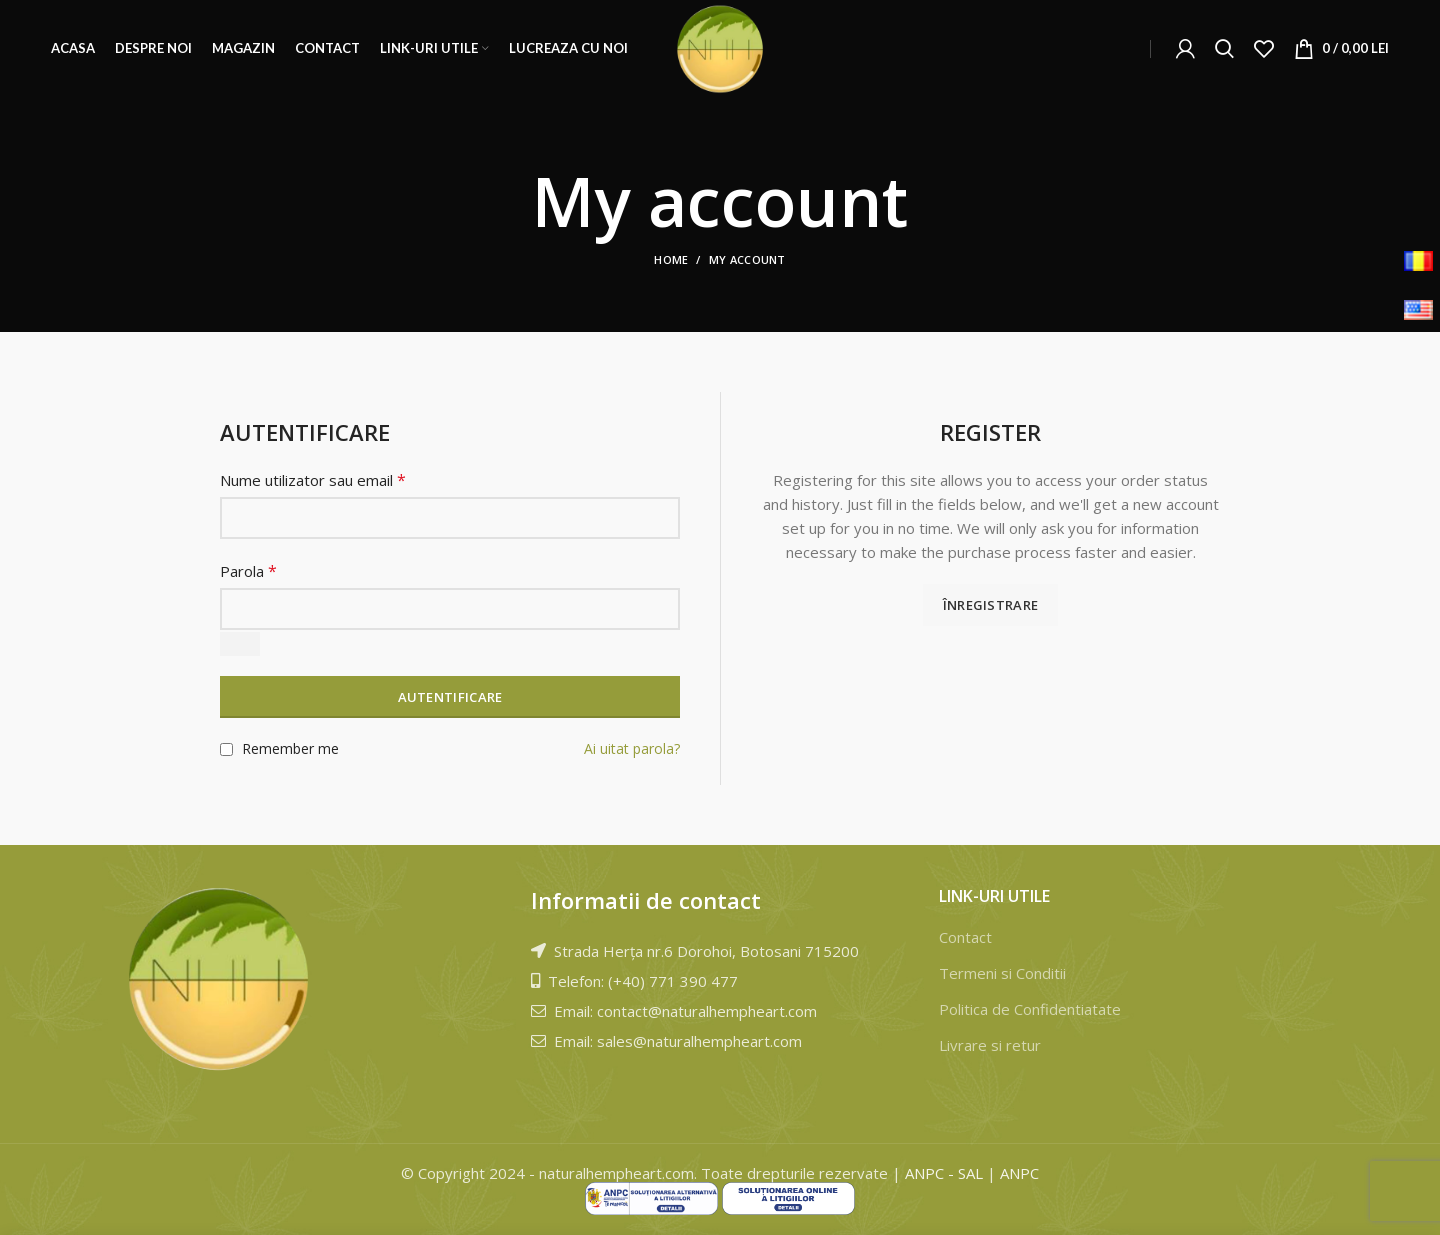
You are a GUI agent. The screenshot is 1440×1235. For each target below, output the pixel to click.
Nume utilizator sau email (313, 480)
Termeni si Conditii (1002, 973)
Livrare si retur (990, 1045)
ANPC (1019, 1173)
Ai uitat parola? (632, 748)
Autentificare (450, 697)
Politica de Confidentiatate (1030, 1009)
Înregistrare (991, 605)
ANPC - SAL (944, 1173)
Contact (965, 937)
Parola (248, 571)
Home (671, 259)
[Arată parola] (240, 644)
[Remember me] (226, 749)
